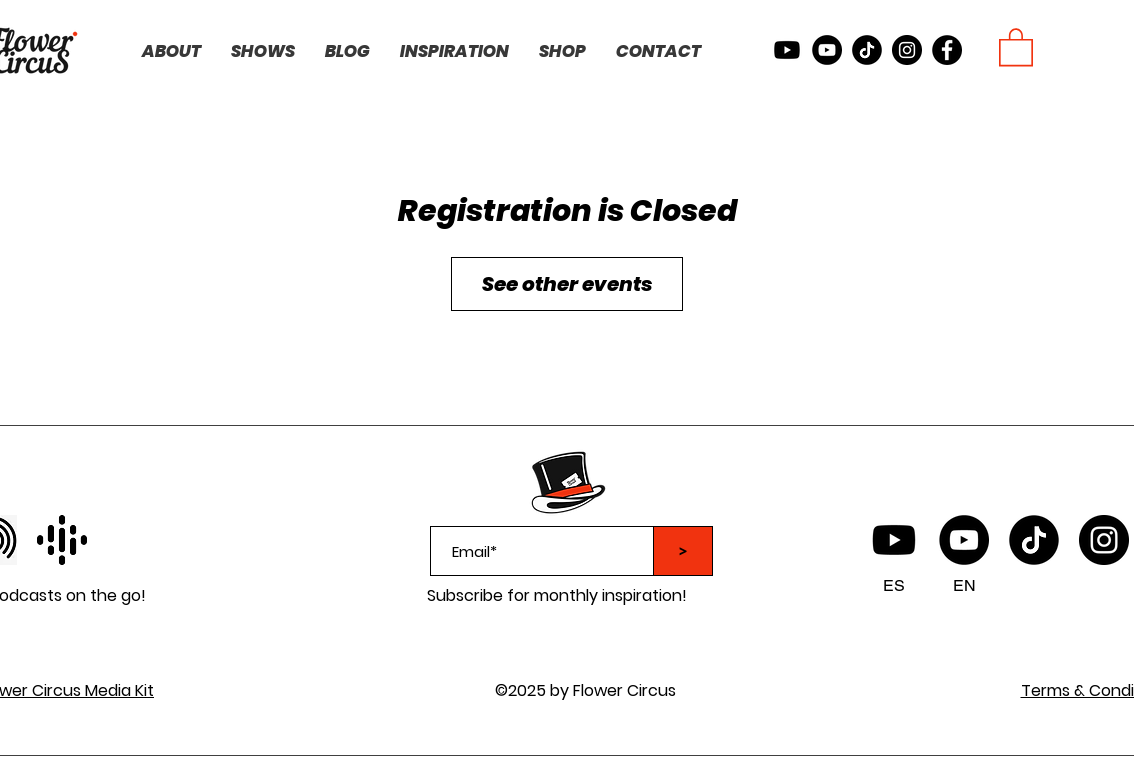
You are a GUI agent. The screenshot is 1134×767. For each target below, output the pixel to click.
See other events (567, 284)
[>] (683, 551)
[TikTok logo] (1034, 540)
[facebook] (947, 50)
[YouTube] (964, 540)
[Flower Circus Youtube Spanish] (894, 540)
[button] (1016, 46)
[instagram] (907, 50)
